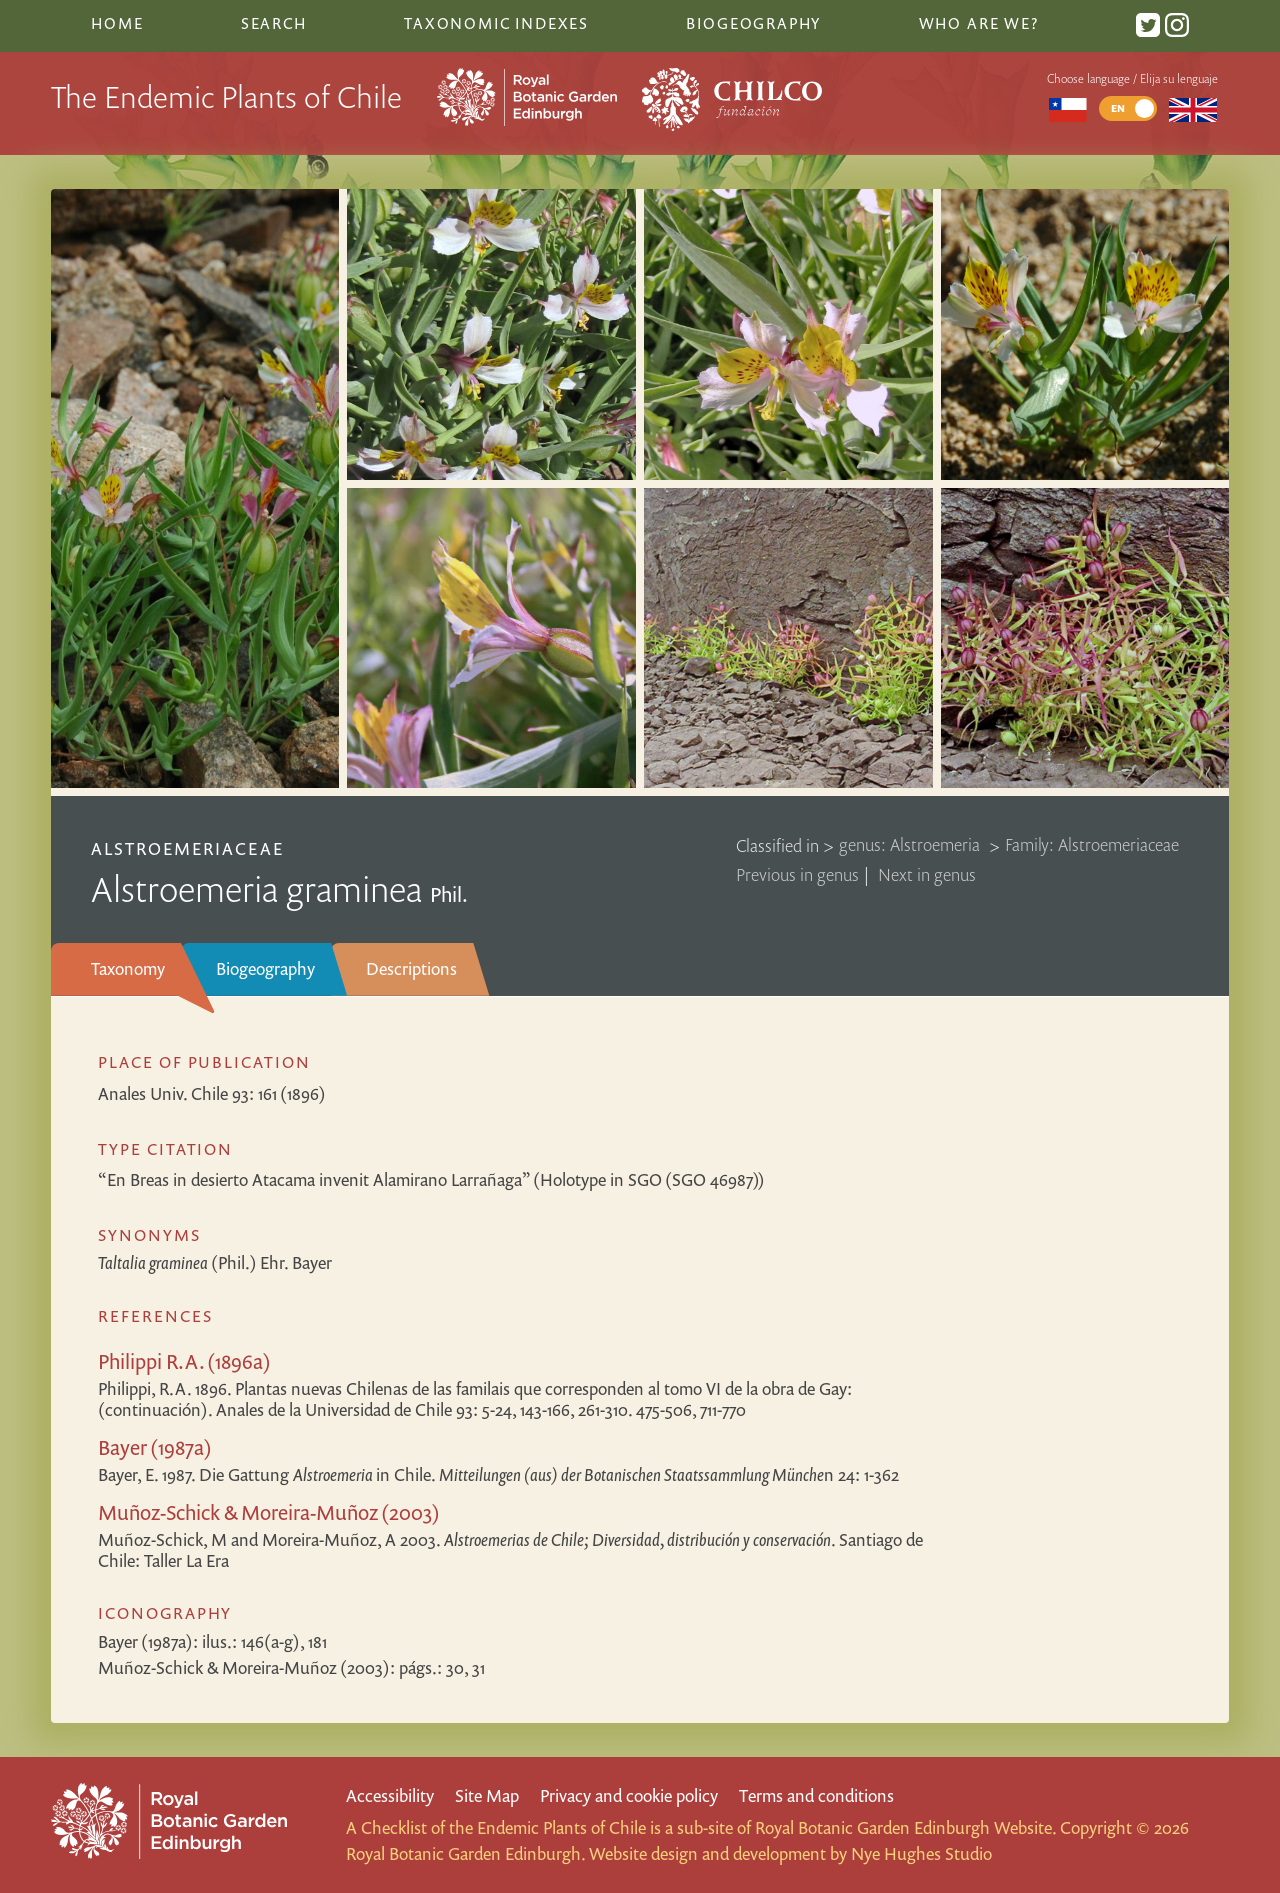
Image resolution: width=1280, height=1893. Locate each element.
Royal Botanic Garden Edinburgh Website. (905, 1827)
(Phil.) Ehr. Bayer (215, 1262)
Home (117, 23)
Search (274, 23)
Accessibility (390, 1795)
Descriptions (411, 968)
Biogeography (265, 968)
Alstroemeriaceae (187, 848)
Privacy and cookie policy (629, 1795)
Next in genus (927, 874)
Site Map (487, 1795)
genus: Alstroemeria (911, 845)
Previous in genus (797, 874)
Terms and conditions (816, 1795)
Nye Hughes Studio (921, 1853)
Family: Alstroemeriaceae (1092, 845)
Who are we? (979, 23)
